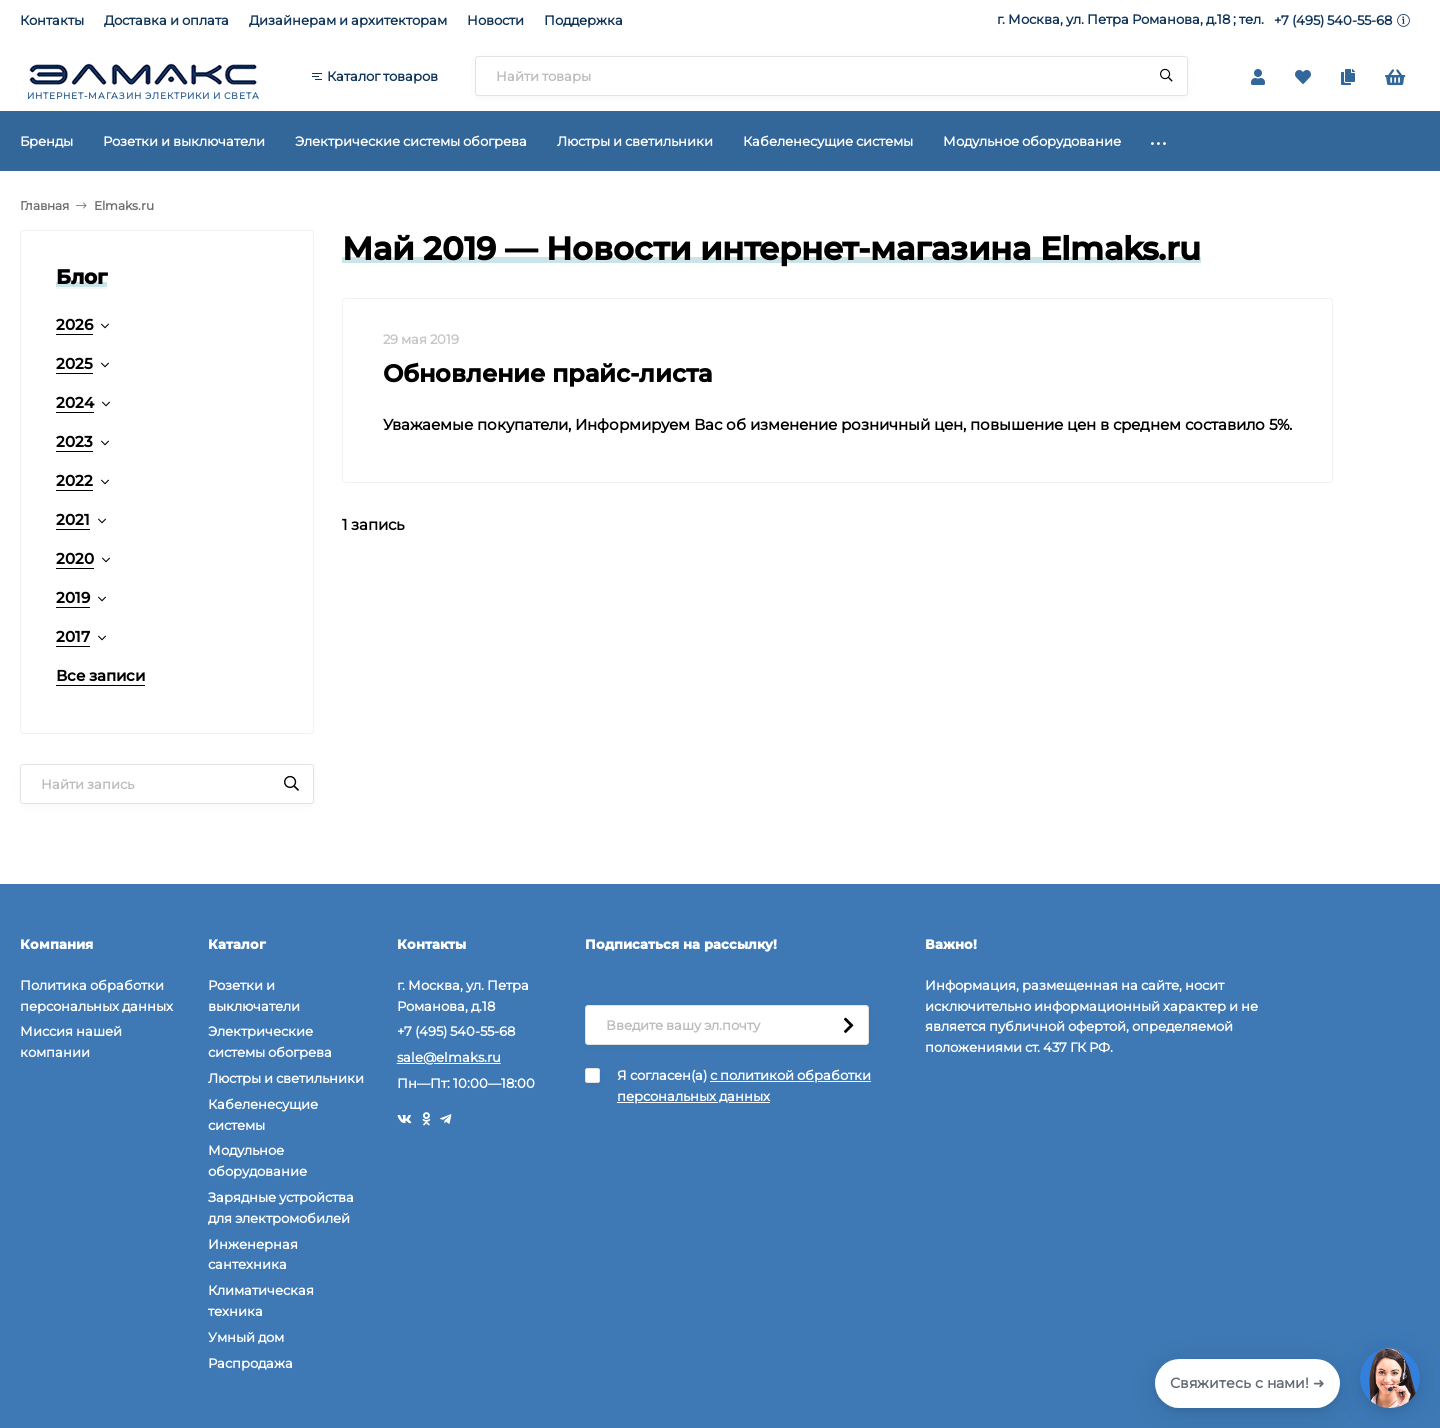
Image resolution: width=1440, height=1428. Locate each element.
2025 (74, 363)
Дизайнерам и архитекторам (348, 20)
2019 (73, 597)
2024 (75, 402)
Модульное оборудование (257, 1160)
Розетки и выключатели (254, 995)
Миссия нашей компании (71, 1041)
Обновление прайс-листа (547, 373)
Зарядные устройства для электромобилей (281, 1207)
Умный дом (246, 1337)
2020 (75, 558)
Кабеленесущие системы (263, 1114)
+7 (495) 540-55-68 (1333, 20)
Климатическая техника (261, 1300)
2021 (73, 519)
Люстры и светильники (286, 1078)
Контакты (52, 20)
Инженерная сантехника (253, 1254)
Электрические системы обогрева (270, 1041)
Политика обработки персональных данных (96, 995)
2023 (74, 441)
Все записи (100, 675)
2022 (74, 480)
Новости (495, 20)
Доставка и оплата (166, 20)
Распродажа (250, 1363)
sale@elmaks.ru (449, 1057)
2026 (74, 324)
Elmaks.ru (124, 205)
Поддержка (583, 20)
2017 (73, 636)
